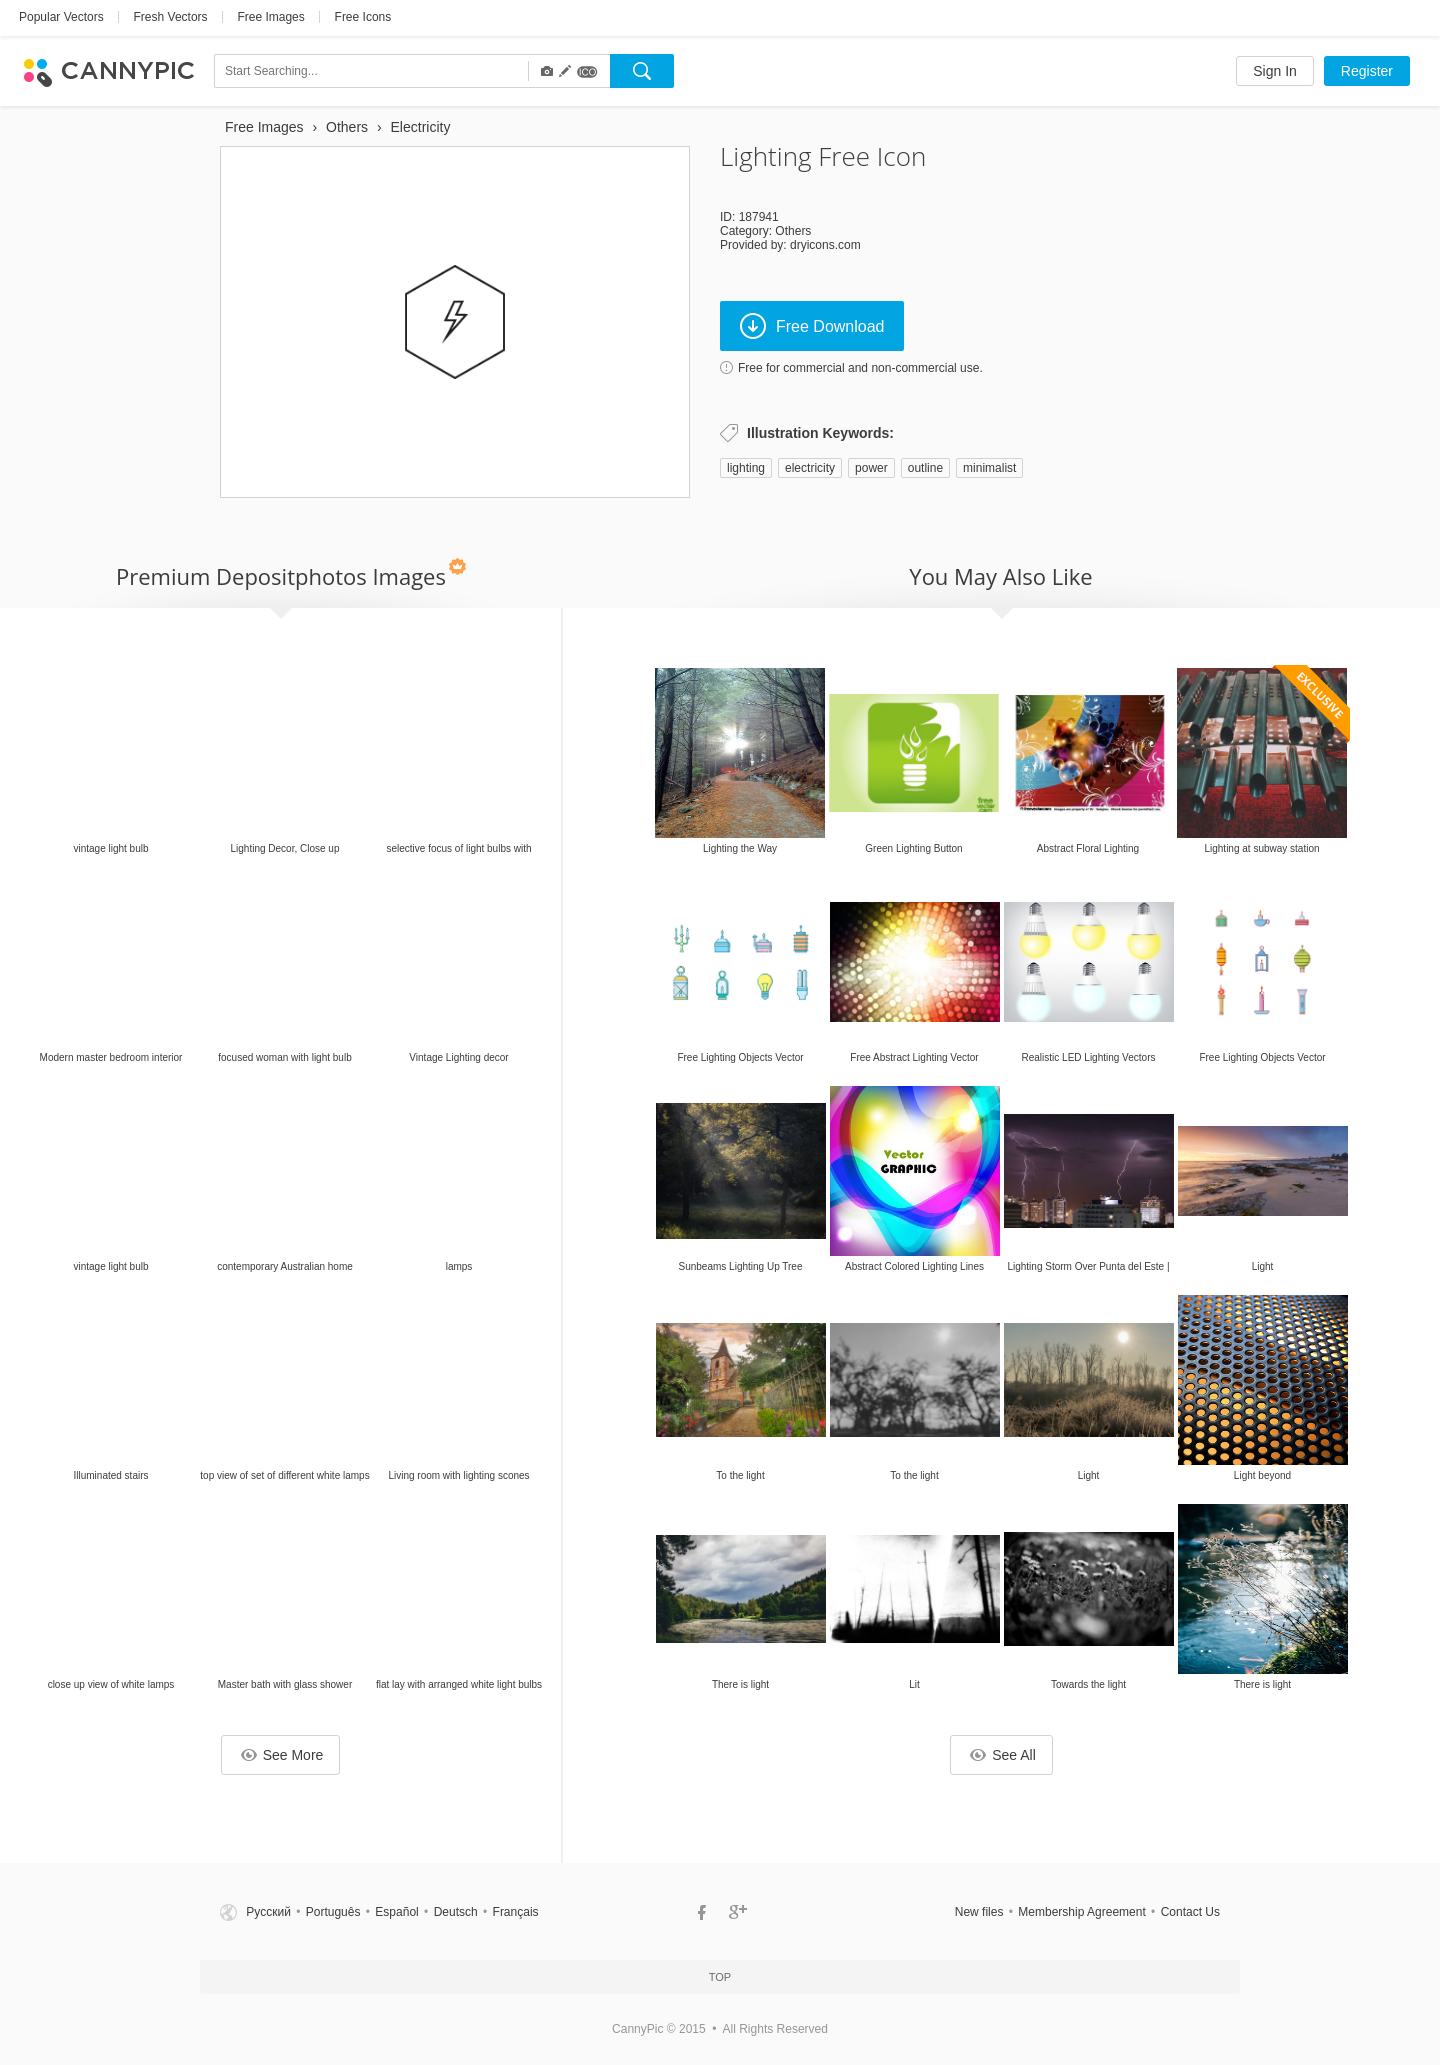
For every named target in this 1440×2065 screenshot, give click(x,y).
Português (333, 1912)
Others (793, 231)
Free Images (270, 17)
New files (979, 1912)
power (871, 468)
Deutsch (456, 1912)
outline (925, 468)
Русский (268, 1912)
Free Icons (363, 17)
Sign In (1275, 71)
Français (516, 1912)
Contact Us (1190, 1912)
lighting (746, 468)
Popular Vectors (61, 17)
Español (396, 1912)
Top (720, 1977)
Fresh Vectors (171, 17)
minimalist (989, 468)
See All (1003, 1755)
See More (282, 1755)
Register (1367, 71)
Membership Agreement (1081, 1912)
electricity (810, 468)
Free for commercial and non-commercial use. (860, 368)
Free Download (812, 326)
